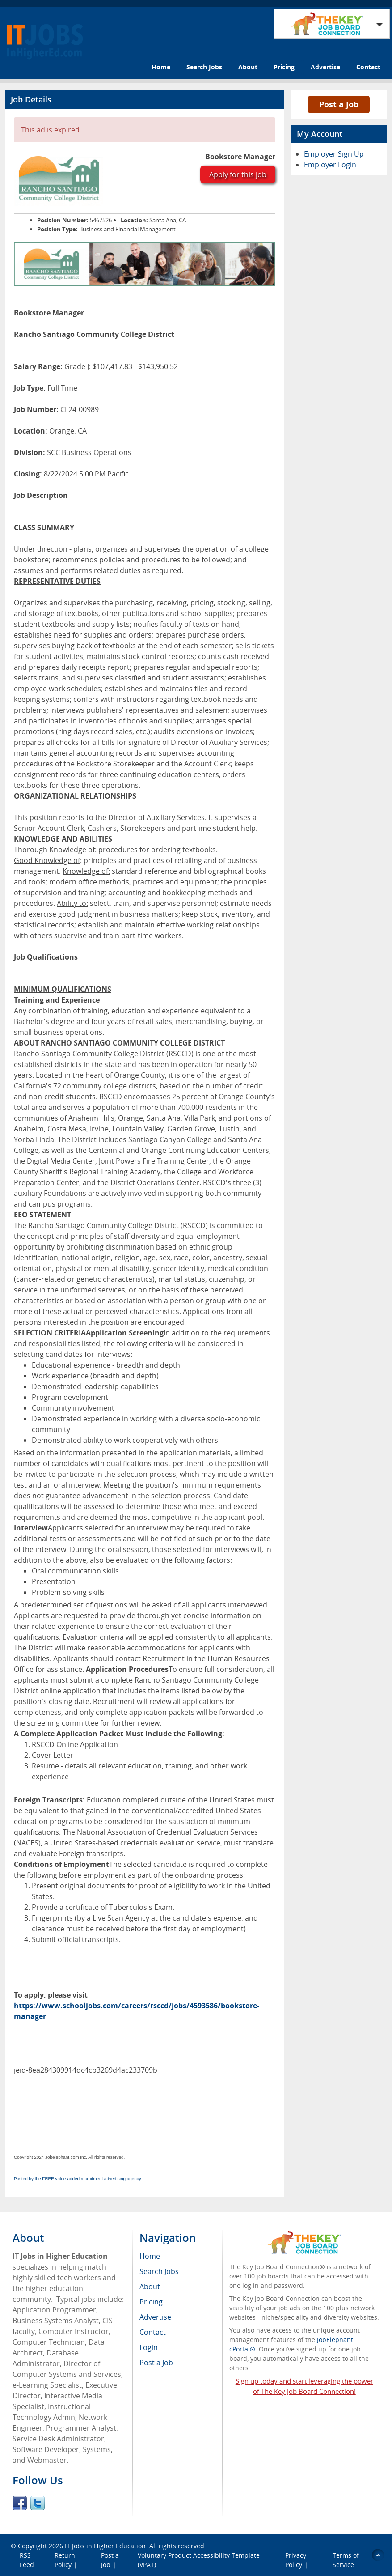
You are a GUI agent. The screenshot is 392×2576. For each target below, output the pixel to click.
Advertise (325, 67)
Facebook (20, 2503)
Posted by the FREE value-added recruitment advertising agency (77, 2178)
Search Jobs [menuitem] (159, 2271)
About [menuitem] (149, 2286)
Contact (368, 67)
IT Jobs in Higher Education (105, 2546)
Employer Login (330, 165)
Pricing (284, 67)
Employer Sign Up (334, 154)
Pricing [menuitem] (151, 2302)
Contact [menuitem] (152, 2332)
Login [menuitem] (148, 2347)
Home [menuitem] (149, 2256)
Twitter (37, 2503)
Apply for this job (237, 174)
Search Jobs (204, 67)
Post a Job (338, 104)
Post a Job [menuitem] (156, 2363)
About (247, 67)
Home (161, 67)
